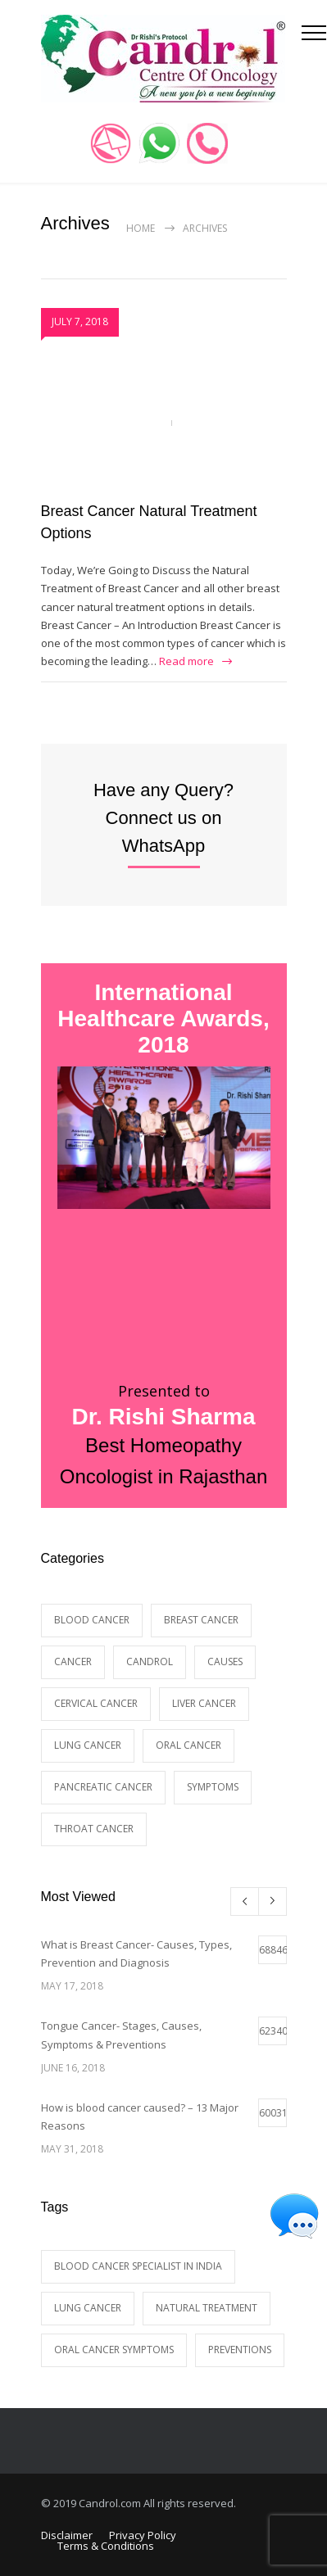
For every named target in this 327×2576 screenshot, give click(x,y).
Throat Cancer (94, 1829)
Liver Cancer (204, 1703)
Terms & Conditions (105, 2545)
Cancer (73, 1661)
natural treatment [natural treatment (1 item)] (206, 2308)
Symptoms (212, 1787)
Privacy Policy (142, 2535)
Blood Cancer (91, 1620)
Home (140, 228)
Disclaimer (67, 2535)
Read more (186, 661)
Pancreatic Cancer (103, 1787)
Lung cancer (87, 1745)
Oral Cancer (188, 1745)
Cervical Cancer (96, 1703)
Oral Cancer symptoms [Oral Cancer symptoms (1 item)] (114, 2349)
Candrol (149, 1661)
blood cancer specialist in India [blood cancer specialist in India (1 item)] (138, 2266)
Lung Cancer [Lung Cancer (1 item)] (87, 2308)
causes (225, 1661)
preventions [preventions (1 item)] (239, 2349)
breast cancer (201, 1620)
